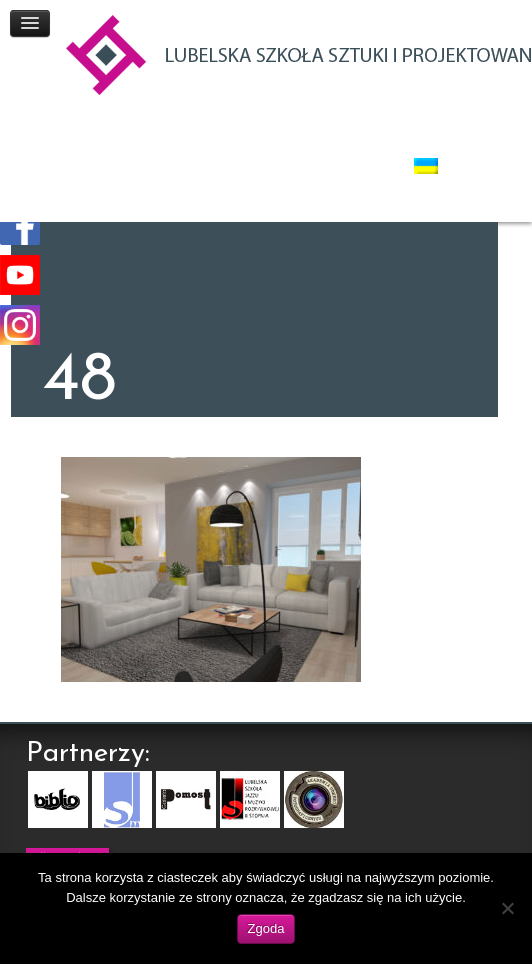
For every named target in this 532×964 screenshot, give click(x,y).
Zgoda (266, 928)
